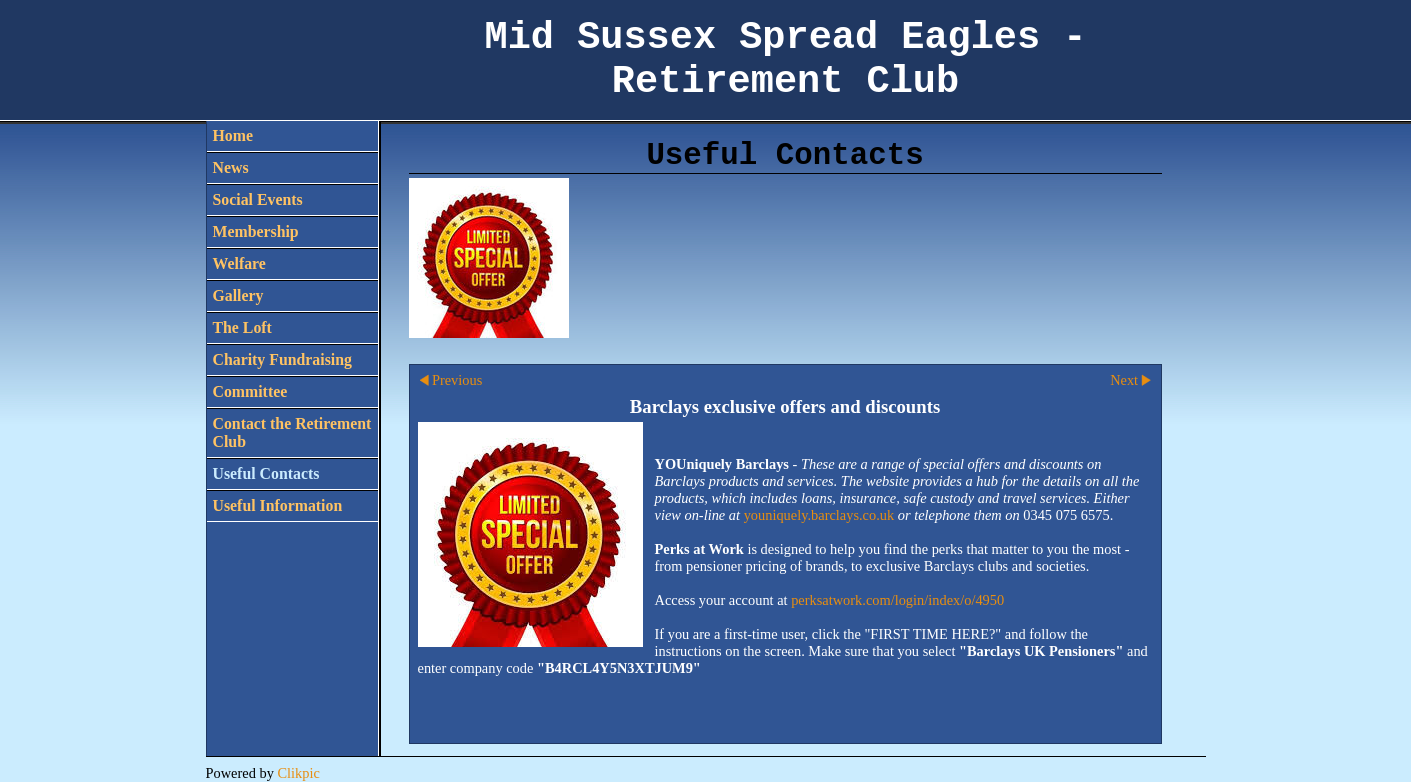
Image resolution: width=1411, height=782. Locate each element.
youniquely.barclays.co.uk (819, 515)
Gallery (238, 295)
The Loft (242, 327)
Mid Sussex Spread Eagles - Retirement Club (786, 60)
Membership (256, 231)
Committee (250, 391)
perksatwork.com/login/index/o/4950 (897, 600)
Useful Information (278, 505)
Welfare (239, 263)
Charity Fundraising (282, 359)
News (231, 167)
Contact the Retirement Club (292, 432)
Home (233, 135)
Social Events (258, 199)
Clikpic (298, 773)
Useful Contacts (266, 473)
